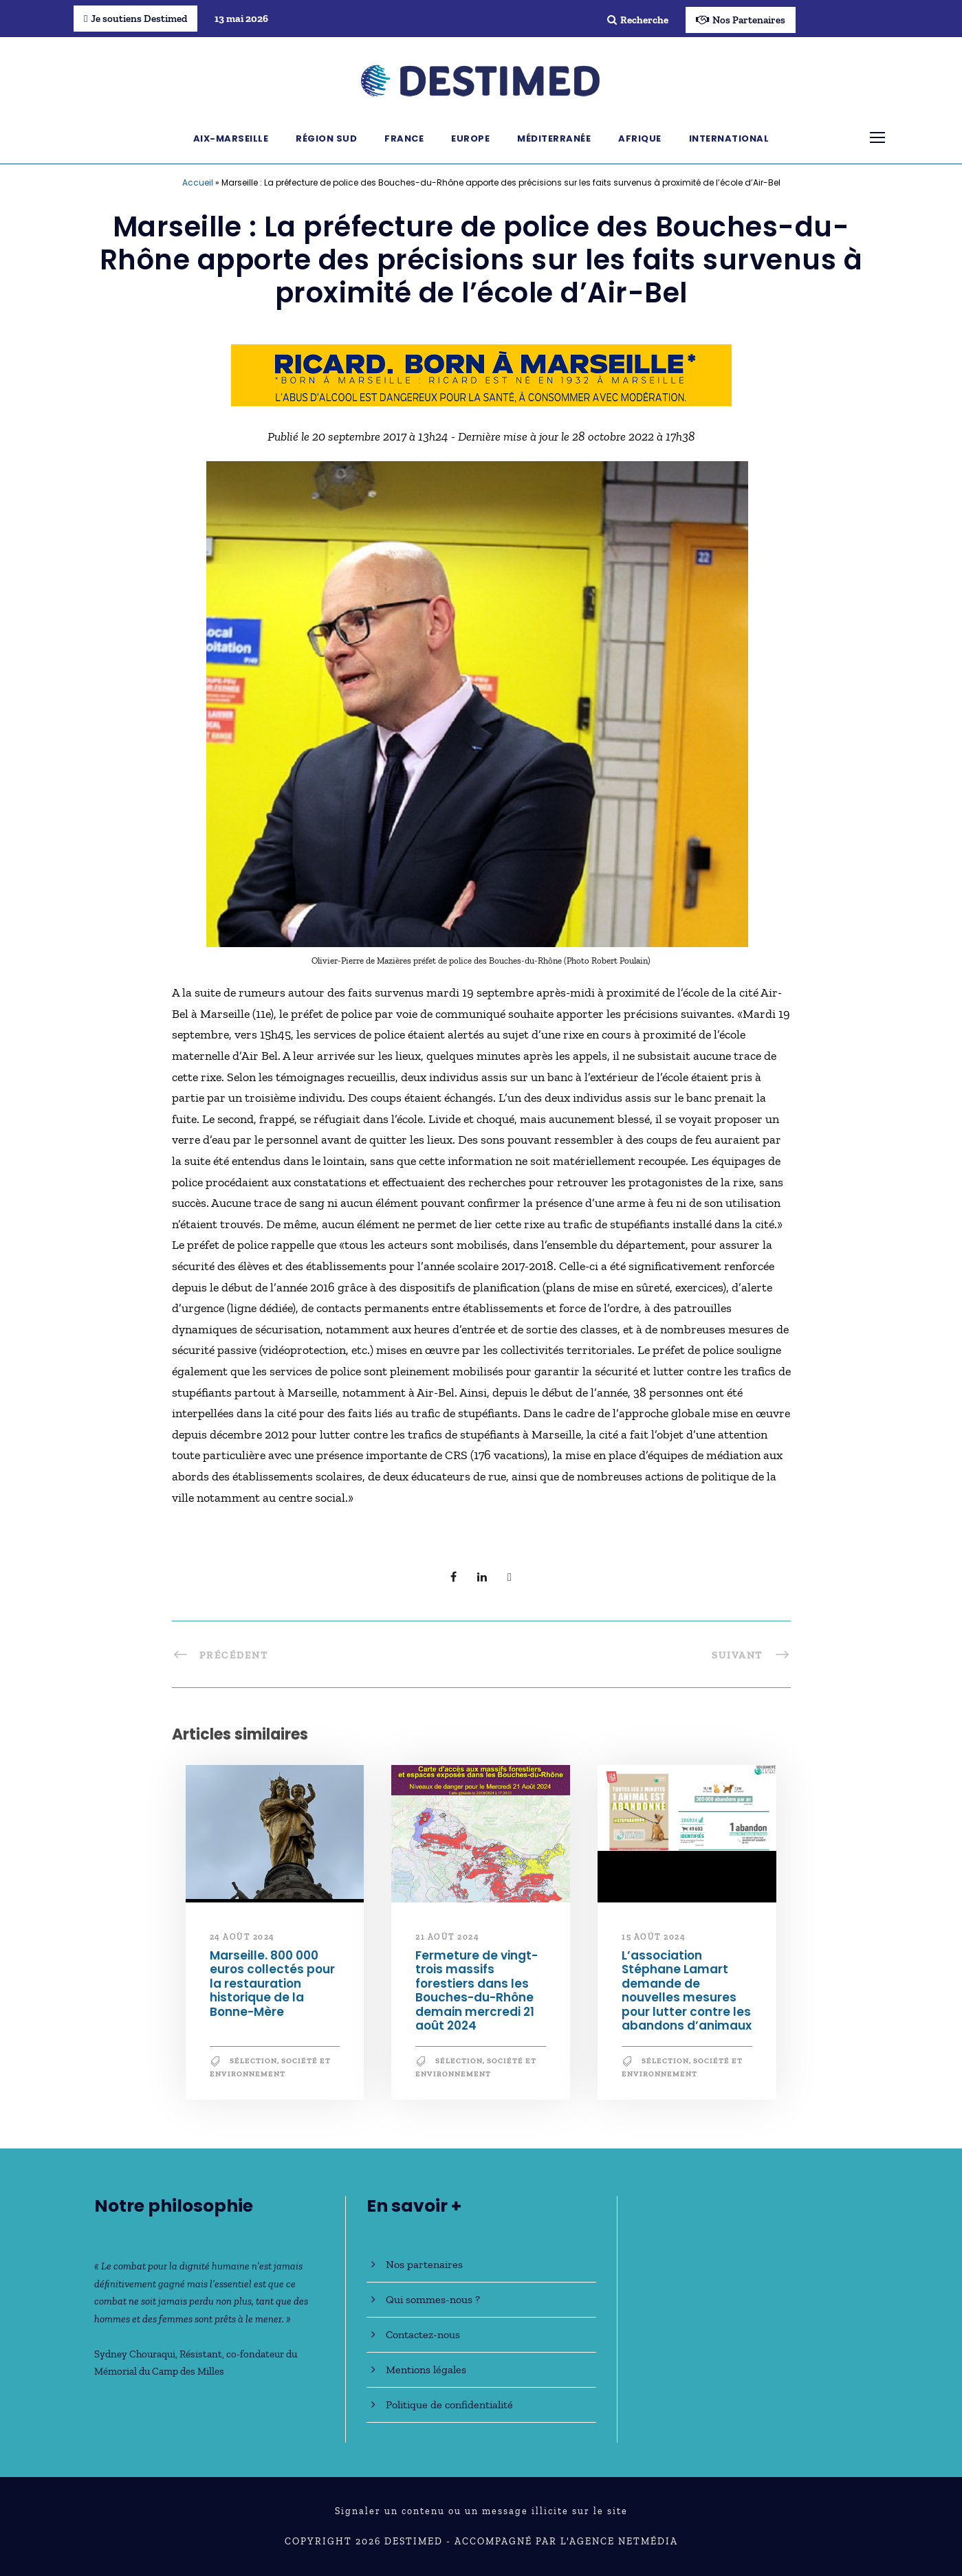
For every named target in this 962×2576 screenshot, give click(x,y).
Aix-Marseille (231, 138)
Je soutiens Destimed (135, 18)
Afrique (640, 138)
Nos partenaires (424, 2264)
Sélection (253, 2060)
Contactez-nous (423, 2334)
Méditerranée (554, 138)
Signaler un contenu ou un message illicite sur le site (481, 2511)
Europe (470, 138)
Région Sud (326, 138)
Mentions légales (426, 2369)
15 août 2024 (654, 1937)
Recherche (637, 20)
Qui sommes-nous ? (433, 2299)
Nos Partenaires (740, 20)
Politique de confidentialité (449, 2404)
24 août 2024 (242, 1937)
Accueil (197, 182)
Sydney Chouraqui (134, 2354)
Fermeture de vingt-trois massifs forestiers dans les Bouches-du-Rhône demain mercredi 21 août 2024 (476, 1990)
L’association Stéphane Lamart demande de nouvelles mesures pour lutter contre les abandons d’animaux (687, 1990)
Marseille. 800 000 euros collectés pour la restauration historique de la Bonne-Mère (272, 1983)
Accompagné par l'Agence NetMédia (566, 2541)
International (729, 138)
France (404, 138)
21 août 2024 (447, 1937)
